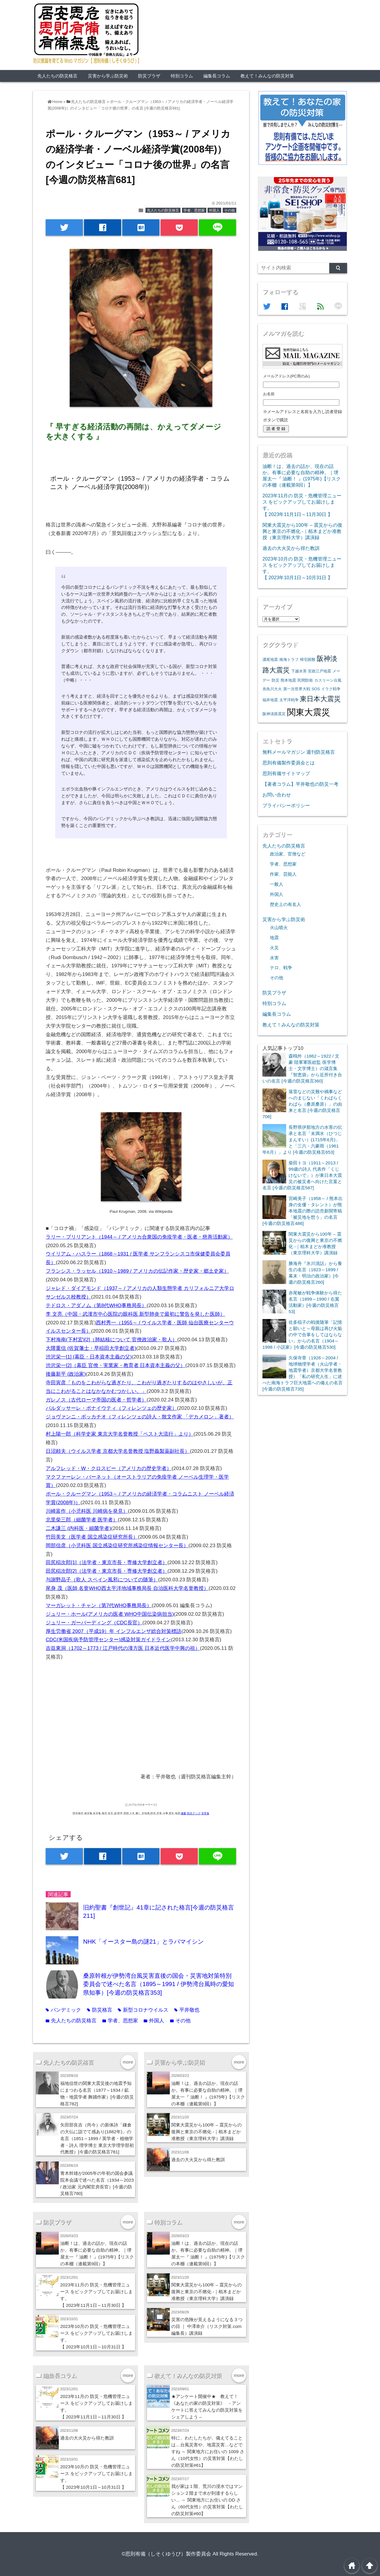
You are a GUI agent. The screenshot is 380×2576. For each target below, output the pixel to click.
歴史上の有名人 (285, 904)
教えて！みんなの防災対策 (267, 75)
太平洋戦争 (289, 700)
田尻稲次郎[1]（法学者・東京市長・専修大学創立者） (106, 1562)
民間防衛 (305, 680)
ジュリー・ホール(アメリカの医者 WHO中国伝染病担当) (110, 1614)
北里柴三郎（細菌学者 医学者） (82, 1520)
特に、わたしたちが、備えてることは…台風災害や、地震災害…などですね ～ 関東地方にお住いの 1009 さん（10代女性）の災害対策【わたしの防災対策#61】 (207, 2451)
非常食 (205, 1813)
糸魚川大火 (272, 689)
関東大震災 (308, 712)
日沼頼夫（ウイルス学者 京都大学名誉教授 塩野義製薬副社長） (118, 1451)
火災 (274, 947)
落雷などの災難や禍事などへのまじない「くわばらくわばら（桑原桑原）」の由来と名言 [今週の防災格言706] (302, 1104)
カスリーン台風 (327, 680)
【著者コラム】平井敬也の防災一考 (300, 784)
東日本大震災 (320, 699)
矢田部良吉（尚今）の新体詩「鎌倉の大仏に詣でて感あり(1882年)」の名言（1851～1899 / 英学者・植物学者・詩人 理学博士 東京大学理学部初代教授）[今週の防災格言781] (97, 2138)
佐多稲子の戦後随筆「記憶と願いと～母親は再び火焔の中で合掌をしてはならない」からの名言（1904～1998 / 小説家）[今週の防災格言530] (302, 1335)
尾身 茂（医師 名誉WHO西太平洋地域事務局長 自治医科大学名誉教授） (127, 1588)
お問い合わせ (276, 794)
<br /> (64, 1707)
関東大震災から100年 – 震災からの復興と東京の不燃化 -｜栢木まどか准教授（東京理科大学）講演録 (206, 2131)
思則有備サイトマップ (286, 773)
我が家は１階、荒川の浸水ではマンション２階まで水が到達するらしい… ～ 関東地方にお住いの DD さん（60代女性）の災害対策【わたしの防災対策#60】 (207, 2500)
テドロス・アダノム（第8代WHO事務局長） (96, 1305)
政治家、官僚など (287, 854)
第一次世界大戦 (296, 689)
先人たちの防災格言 (57, 75)
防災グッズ (193, 1813)
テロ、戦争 (281, 967)
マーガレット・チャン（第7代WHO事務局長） (99, 1605)
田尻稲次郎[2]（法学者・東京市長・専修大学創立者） (106, 1571)
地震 (274, 937)
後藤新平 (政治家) (66, 1374)
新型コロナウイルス (143, 2010)
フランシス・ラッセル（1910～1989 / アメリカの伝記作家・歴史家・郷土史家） (137, 1271)
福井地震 (270, 700)
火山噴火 (279, 927)
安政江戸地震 (319, 671)
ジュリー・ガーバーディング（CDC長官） (94, 1623)
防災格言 (99, 2010)
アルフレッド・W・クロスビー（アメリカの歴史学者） (109, 1468)
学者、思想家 (194, 210)
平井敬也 (187, 2010)
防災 (275, 680)
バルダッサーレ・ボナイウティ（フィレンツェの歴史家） (111, 1408)
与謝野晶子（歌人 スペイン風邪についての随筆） (102, 1580)
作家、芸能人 (283, 874)
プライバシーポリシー (286, 805)
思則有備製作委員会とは (288, 762)
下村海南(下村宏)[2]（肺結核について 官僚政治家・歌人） (111, 1339)
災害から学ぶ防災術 (108, 75)
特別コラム (182, 75)
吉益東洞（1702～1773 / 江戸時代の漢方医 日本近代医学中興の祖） (123, 1648)
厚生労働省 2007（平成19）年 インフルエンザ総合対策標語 (113, 1631)
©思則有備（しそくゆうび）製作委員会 (166, 2554)
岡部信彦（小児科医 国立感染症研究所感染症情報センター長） (117, 1545)
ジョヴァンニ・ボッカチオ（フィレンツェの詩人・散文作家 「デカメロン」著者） (140, 1417)
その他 (229, 210)
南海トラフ (289, 659)
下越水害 (299, 671)
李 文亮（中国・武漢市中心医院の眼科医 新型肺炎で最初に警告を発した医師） (135, 1314)
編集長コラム (216, 75)
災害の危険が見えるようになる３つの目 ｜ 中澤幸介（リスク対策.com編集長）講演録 (207, 2326)
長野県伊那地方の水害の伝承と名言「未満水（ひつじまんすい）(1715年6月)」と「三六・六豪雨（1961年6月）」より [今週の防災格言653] (302, 1140)
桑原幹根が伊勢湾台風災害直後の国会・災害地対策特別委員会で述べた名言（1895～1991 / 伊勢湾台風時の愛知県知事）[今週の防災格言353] (158, 1984)
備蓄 (183, 1813)
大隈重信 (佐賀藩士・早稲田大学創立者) (91, 1348)
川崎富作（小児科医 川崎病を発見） (87, 1511)
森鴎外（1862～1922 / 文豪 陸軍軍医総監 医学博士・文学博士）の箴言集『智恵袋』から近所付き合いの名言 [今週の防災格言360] (302, 1068)
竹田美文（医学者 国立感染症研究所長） (92, 1537)
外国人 (214, 210)
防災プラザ (149, 75)
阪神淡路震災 (274, 714)
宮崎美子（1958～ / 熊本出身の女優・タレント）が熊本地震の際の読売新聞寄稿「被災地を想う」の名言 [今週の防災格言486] (302, 1211)
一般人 (276, 884)
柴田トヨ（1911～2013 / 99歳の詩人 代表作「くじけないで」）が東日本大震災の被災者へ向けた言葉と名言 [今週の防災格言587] (302, 1175)
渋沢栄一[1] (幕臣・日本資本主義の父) (89, 1357)
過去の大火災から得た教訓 (198, 2159)
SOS (315, 689)
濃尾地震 (270, 659)
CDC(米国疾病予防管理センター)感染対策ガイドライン (108, 1639)
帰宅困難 (307, 659)
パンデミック (63, 2010)
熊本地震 (288, 680)
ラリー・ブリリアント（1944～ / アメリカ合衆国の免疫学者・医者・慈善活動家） (139, 1237)
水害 (274, 958)
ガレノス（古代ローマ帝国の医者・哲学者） (96, 1400)
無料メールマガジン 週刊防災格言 (298, 752)
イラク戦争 (331, 689)
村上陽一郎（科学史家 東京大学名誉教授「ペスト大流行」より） (120, 1434)
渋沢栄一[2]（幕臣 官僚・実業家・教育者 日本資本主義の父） (115, 1365)
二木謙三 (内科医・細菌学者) (78, 1528)
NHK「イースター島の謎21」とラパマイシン (143, 1941)
